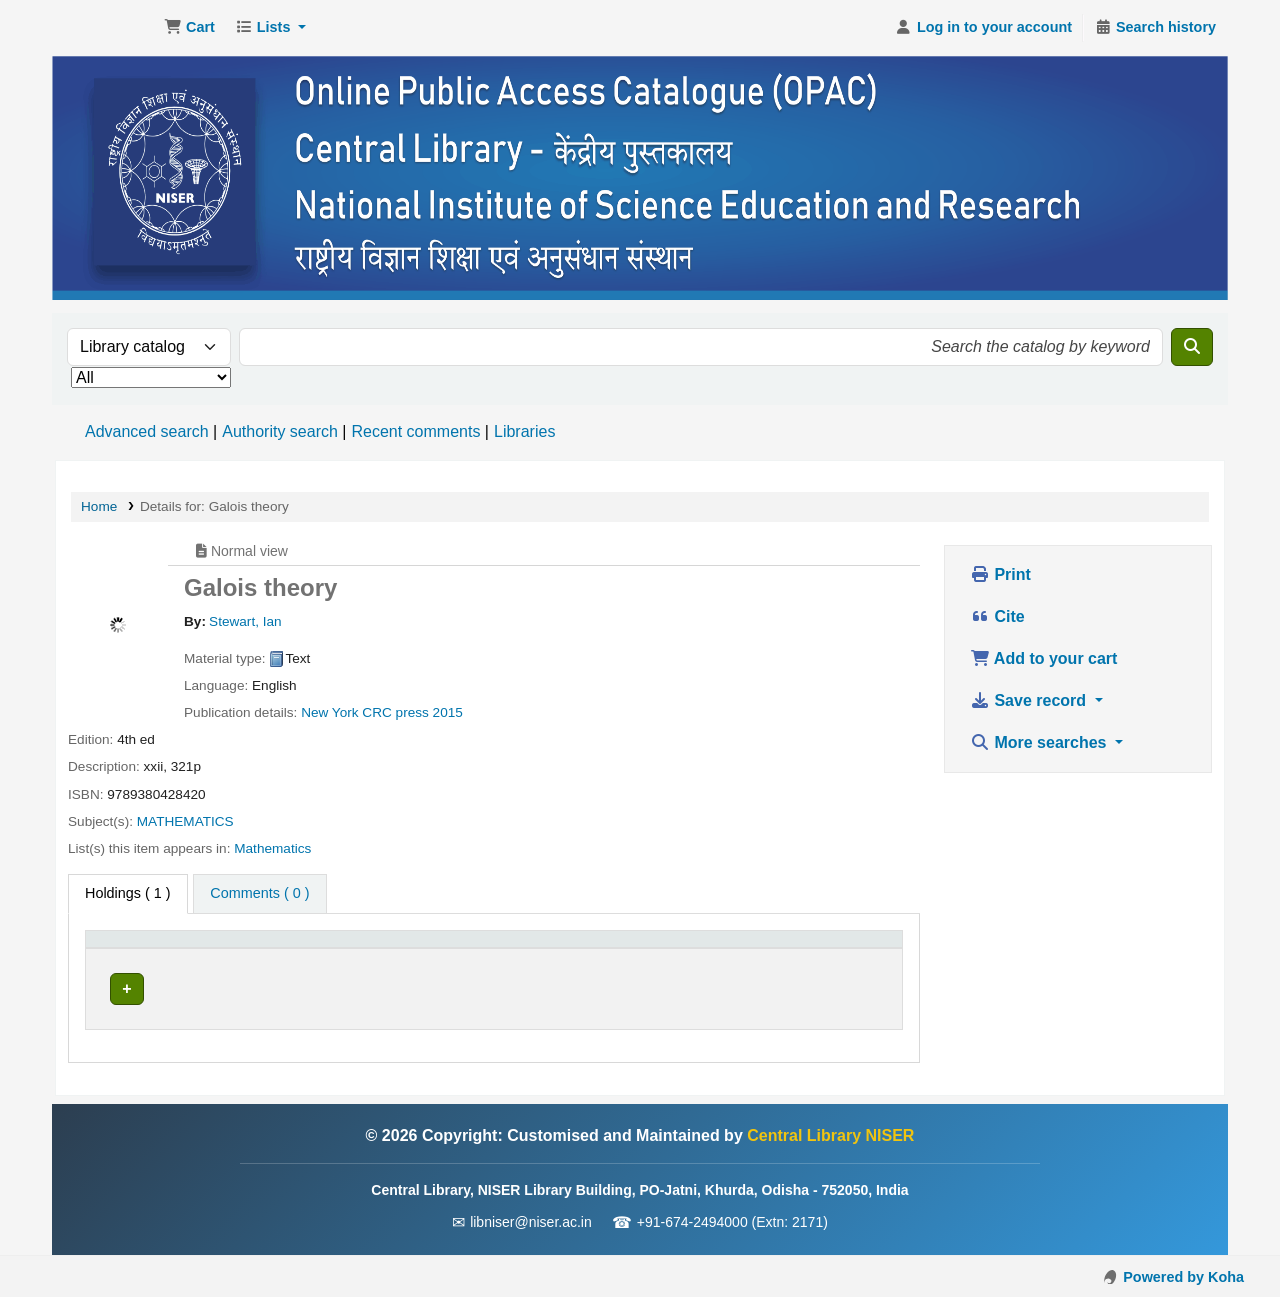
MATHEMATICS (185, 821)
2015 (448, 712)
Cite (997, 616)
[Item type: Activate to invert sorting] (147, 949)
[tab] (259, 894)
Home (99, 506)
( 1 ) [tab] (128, 893)
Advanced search (147, 431)
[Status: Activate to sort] (714, 949)
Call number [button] (422, 949)
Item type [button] (125, 949)
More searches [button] (1040, 742)
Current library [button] (266, 949)
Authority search (280, 431)
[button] (189, 28)
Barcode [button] (825, 949)
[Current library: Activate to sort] (289, 949)
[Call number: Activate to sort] (506, 949)
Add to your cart (1043, 658)
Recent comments (415, 431)
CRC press (395, 712)
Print (1000, 574)
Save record (1030, 700)
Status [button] (670, 949)
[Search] (1192, 347)
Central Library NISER (106, 28)
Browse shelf (543, 988)
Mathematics (272, 848)
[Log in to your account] (983, 28)
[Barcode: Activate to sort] (845, 949)
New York (329, 712)
